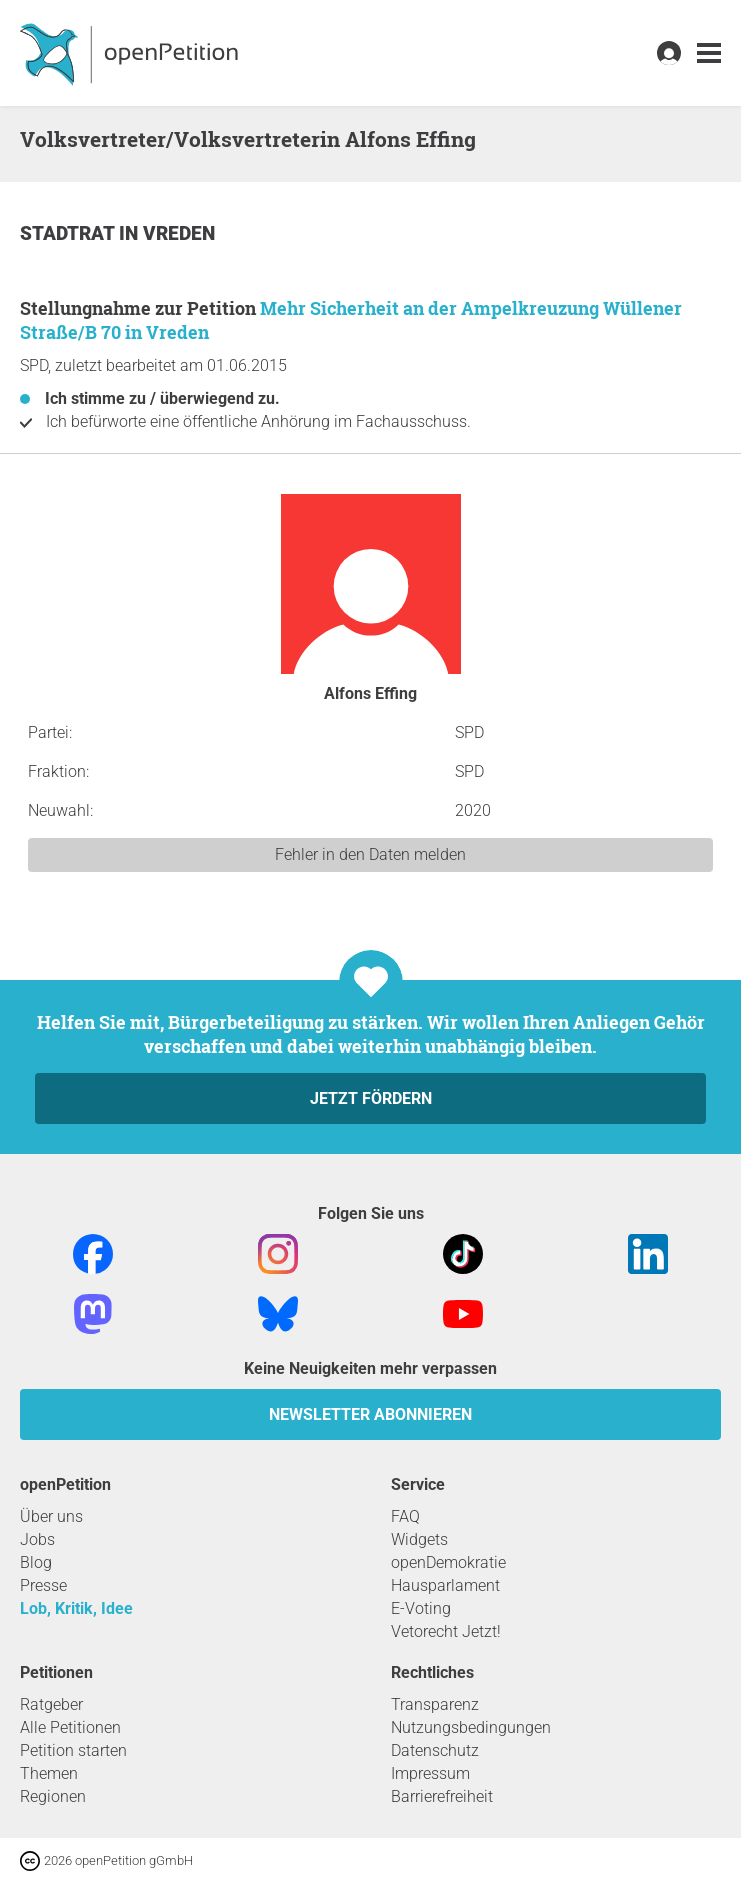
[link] (709, 53)
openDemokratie (448, 1562)
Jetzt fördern (371, 1098)
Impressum (430, 1773)
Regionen (53, 1796)
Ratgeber (51, 1704)
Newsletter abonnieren (370, 1414)
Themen (49, 1773)
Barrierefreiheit (442, 1796)
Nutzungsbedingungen (471, 1727)
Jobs (37, 1539)
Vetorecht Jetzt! (446, 1631)
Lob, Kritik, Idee (76, 1608)
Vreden (179, 233)
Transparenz (435, 1704)
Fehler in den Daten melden (370, 854)
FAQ (405, 1516)
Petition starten (73, 1750)
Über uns (51, 1516)
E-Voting (421, 1608)
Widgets (419, 1539)
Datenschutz (435, 1750)
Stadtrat (69, 233)
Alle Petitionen (70, 1727)
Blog (36, 1562)
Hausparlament (445, 1585)
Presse (43, 1585)
